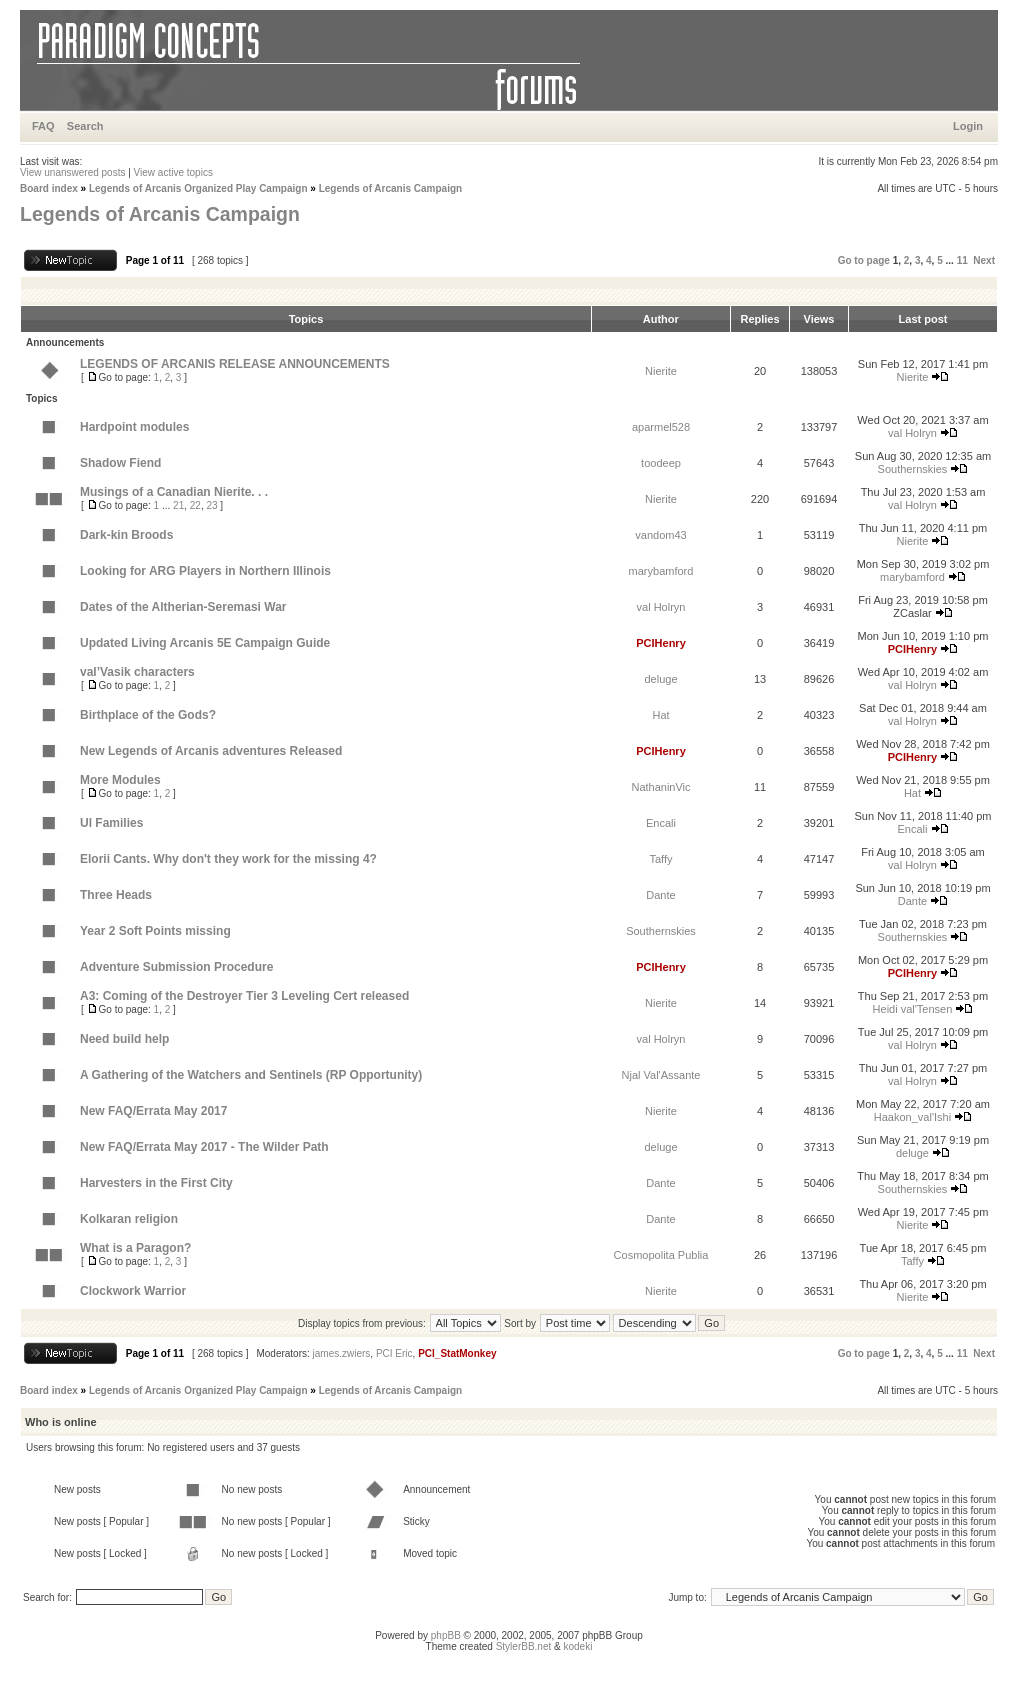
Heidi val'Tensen (913, 1009)
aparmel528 (661, 427)
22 (195, 505)
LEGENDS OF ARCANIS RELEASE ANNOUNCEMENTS (235, 364)
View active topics (173, 172)
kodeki (577, 1646)
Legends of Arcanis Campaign (391, 188)
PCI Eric (394, 1353)
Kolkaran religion (129, 1219)
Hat (660, 715)
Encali (661, 823)
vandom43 (660, 535)
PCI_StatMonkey (457, 1353)
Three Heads (116, 895)
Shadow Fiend (120, 463)
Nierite (661, 371)
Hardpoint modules (134, 427)
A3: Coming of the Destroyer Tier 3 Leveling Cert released (244, 996)
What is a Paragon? (135, 1248)
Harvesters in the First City (156, 1183)
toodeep (661, 463)
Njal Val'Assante (661, 1075)
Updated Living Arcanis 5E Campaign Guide (205, 643)
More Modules (120, 780)
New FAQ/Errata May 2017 (153, 1111)
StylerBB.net (524, 1646)
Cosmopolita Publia (661, 1255)
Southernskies (913, 469)
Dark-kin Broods (126, 535)
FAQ (43, 126)
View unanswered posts (72, 172)
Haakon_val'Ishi (912, 1117)
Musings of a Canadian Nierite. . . (174, 492)
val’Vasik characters (137, 672)
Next (984, 260)
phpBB (446, 1635)
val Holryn (912, 433)
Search (85, 126)
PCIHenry (661, 643)
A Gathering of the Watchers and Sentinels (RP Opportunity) (251, 1075)
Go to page (864, 260)
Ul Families (111, 823)
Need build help (124, 1039)
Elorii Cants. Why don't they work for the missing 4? (228, 859)
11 (962, 260)
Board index (49, 188)
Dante (660, 895)
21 (178, 505)
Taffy (660, 859)
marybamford (661, 571)
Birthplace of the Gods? (148, 715)
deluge (660, 679)
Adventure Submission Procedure (176, 967)
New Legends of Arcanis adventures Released (211, 751)
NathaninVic (660, 787)
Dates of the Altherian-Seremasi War (183, 607)
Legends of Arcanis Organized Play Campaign (198, 188)
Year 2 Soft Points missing (155, 931)
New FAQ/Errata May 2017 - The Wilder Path (204, 1147)
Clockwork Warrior (133, 1291)
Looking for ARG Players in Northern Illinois (205, 571)
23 (211, 505)
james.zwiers (342, 1353)
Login (968, 126)
